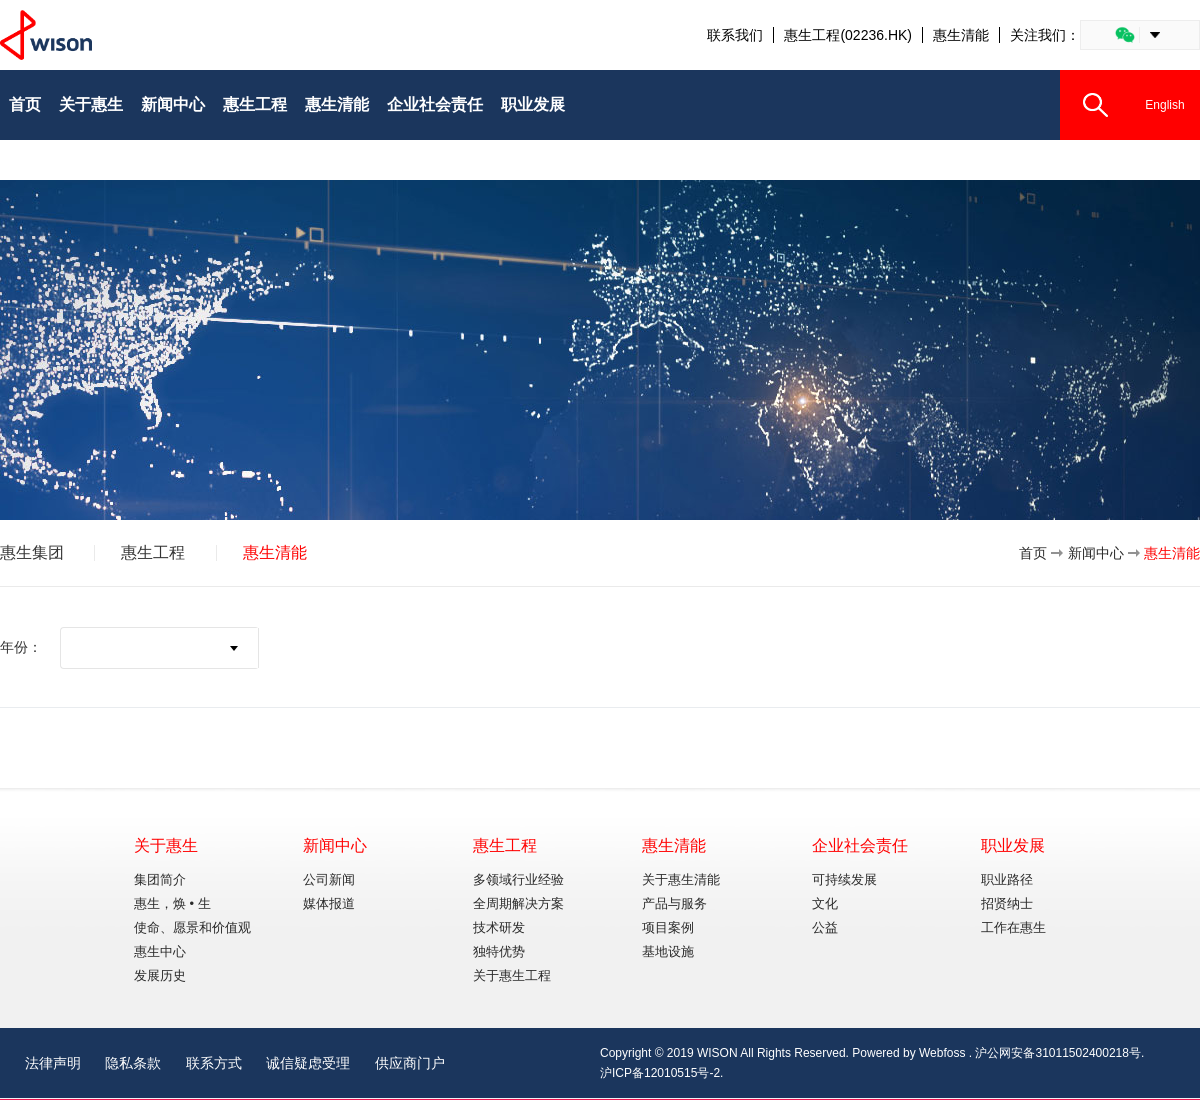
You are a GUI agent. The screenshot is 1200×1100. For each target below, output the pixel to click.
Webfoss (942, 1053)
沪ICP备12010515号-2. (661, 1073)
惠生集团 (32, 553)
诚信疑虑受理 (308, 1063)
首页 (1033, 553)
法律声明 (53, 1063)
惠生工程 (153, 553)
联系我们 (735, 35)
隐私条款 (133, 1063)
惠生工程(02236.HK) (848, 35)
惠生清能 (961, 35)
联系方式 (214, 1063)
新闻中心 (1096, 553)
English (1164, 105)
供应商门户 (410, 1063)
